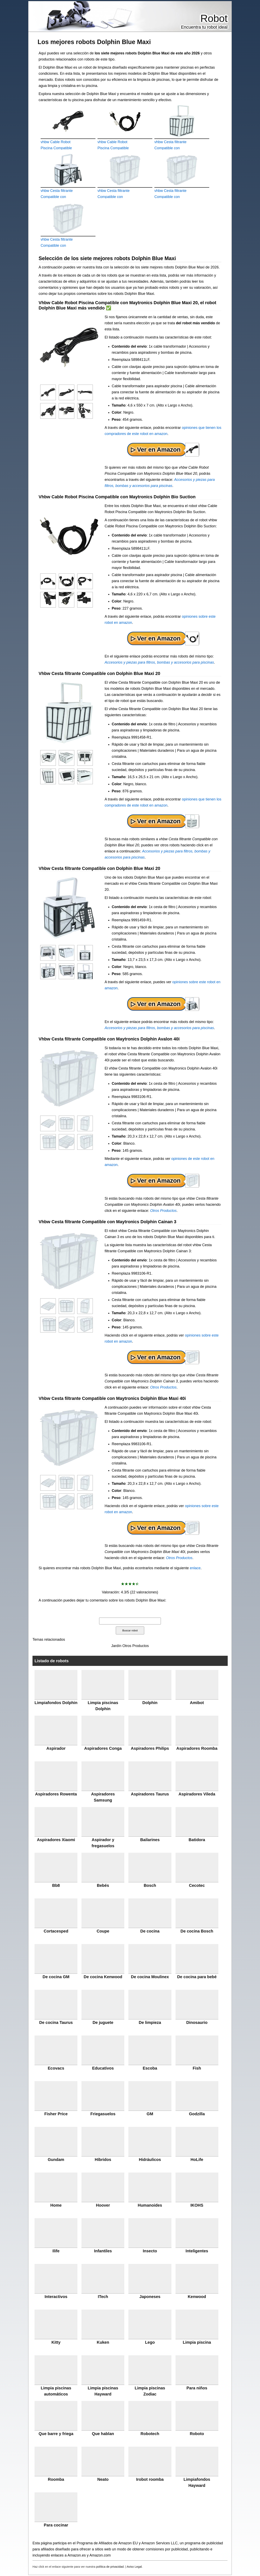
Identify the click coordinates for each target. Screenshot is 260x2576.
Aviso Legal (134, 2566)
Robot (214, 18)
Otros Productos (163, 1211)
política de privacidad (110, 2566)
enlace (195, 1568)
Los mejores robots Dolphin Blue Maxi (94, 41)
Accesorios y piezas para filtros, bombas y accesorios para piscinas (159, 662)
